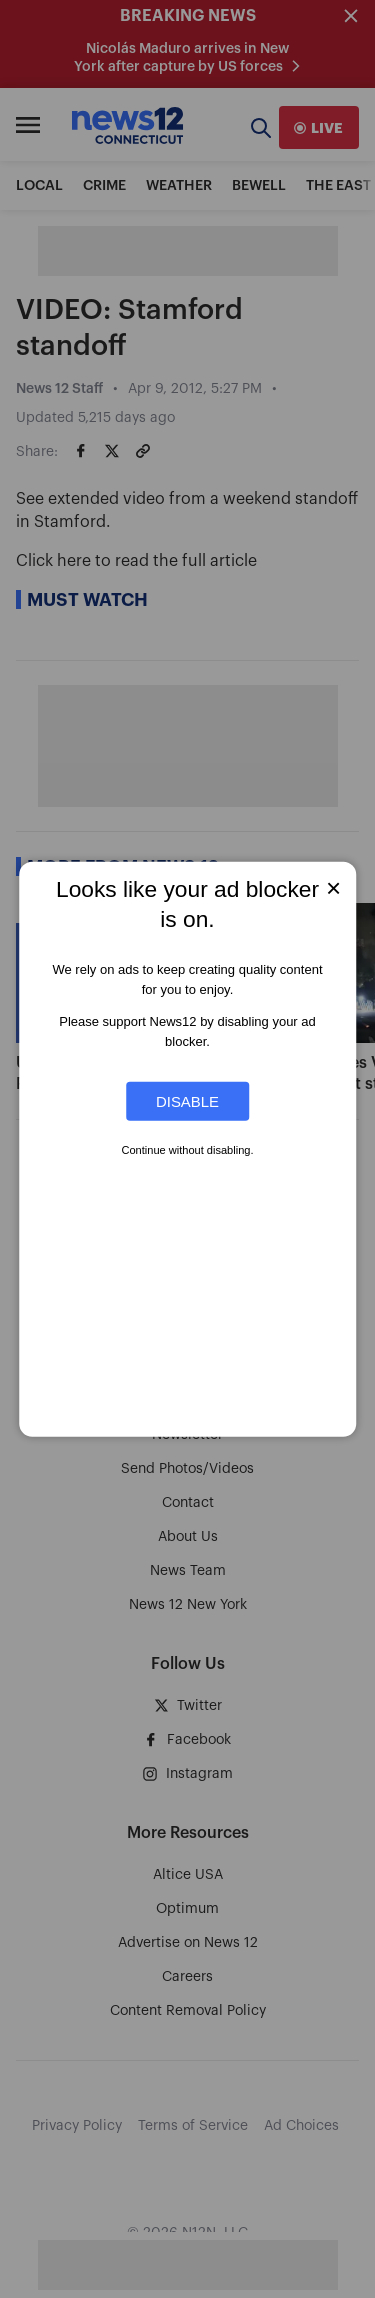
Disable (187, 1101)
